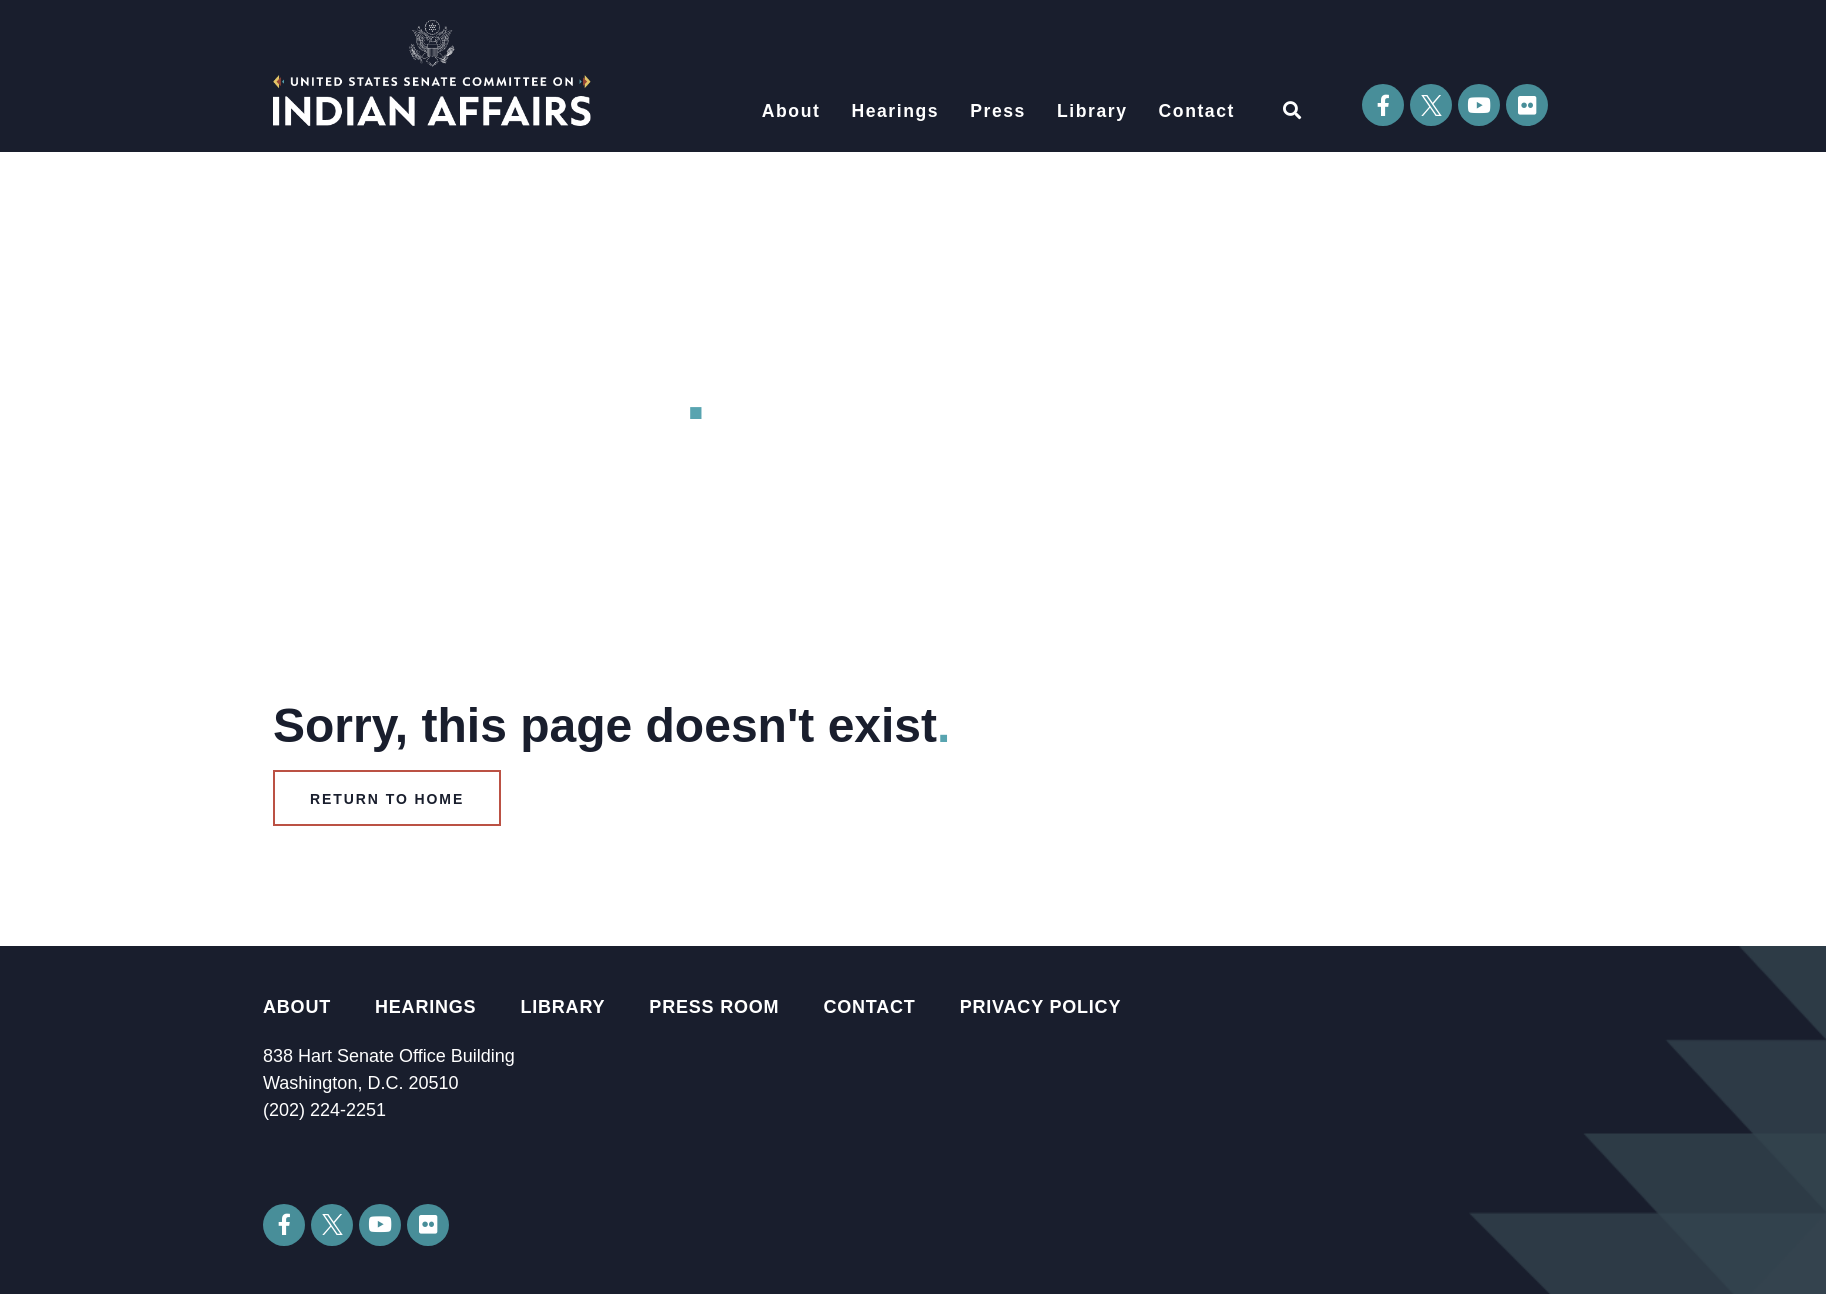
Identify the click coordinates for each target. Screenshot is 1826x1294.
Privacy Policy (1041, 1007)
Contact (1197, 111)
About (791, 111)
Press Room (714, 1007)
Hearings (895, 111)
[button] (1291, 109)
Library (1092, 111)
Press (998, 111)
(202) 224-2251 (324, 1110)
